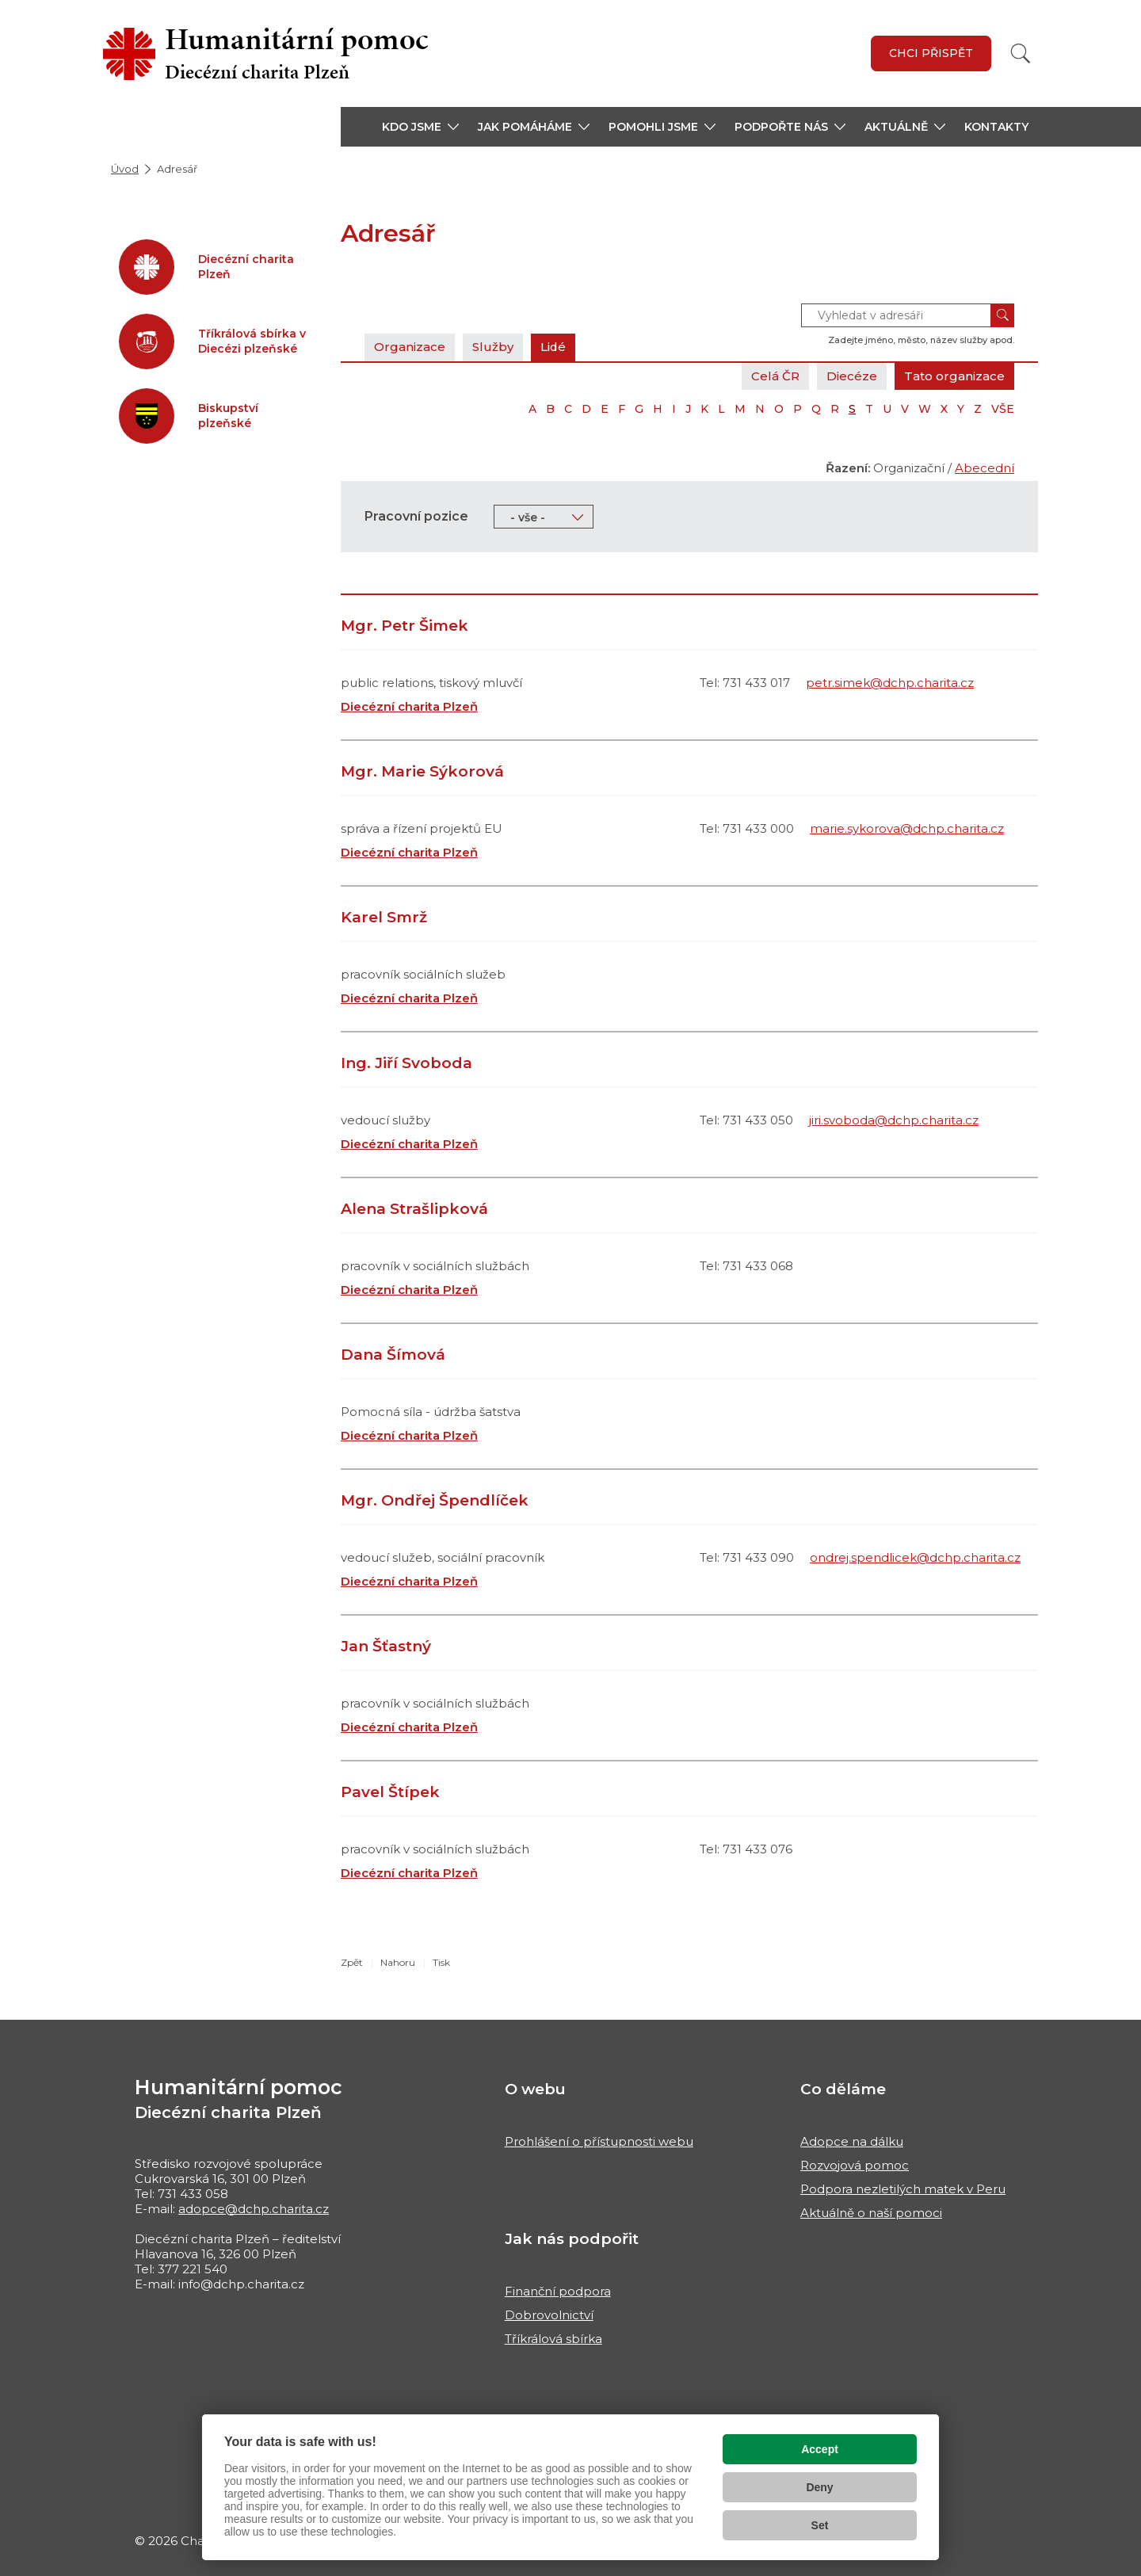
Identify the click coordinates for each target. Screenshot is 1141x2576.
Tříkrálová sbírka (553, 2338)
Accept (819, 2449)
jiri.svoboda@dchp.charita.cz (894, 1120)
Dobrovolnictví (549, 2314)
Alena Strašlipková (414, 1209)
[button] (420, 127)
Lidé (553, 346)
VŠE (1002, 409)
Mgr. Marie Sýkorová (422, 771)
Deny (819, 2487)
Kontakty (996, 127)
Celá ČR (775, 376)
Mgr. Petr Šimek (404, 625)
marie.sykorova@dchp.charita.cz (907, 828)
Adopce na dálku (851, 2141)
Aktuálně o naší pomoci (871, 2212)
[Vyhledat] (1020, 53)
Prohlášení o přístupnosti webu (599, 2141)
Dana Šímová (393, 1354)
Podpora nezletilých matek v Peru (903, 2188)
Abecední (984, 467)
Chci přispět (931, 53)
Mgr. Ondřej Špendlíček (435, 1500)
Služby (492, 346)
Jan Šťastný (386, 1646)
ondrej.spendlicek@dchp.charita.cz (915, 1557)
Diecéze (851, 376)
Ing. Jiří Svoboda (406, 1063)
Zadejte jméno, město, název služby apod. (921, 339)
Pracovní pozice (416, 516)
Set (820, 2525)
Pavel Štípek (390, 1792)
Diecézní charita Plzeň (409, 706)
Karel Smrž (384, 917)
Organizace (409, 346)
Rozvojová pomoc (854, 2165)
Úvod (125, 168)
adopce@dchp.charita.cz (253, 2208)
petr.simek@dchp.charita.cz (890, 682)
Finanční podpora (558, 2291)
